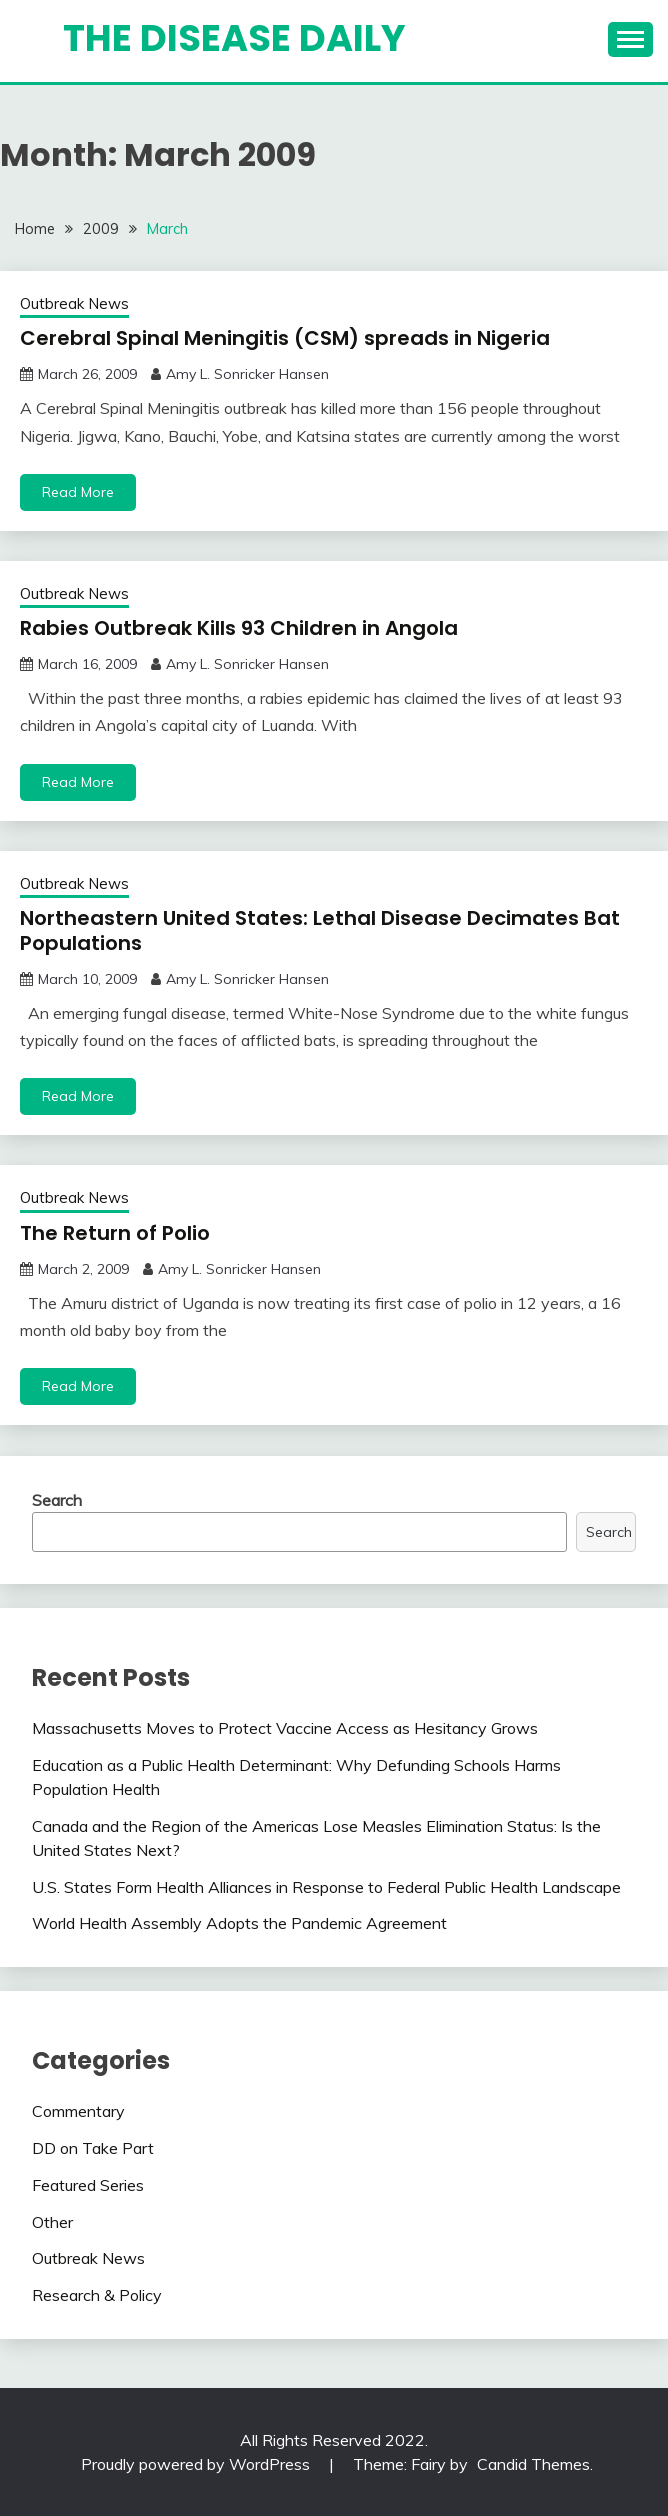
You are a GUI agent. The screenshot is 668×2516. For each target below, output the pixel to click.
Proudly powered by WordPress (197, 2464)
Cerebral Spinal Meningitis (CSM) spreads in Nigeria (285, 338)
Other (52, 2222)
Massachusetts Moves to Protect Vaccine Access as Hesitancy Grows (285, 1728)
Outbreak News (74, 303)
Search (57, 1500)
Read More (78, 492)
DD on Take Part (93, 2148)
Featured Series (88, 2185)
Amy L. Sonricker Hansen (247, 374)
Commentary (78, 2111)
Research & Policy (97, 2295)
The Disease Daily (234, 38)
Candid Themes (533, 2464)
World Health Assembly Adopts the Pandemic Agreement (239, 1923)
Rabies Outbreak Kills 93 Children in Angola (239, 628)
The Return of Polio (115, 1233)
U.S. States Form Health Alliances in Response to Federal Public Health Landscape (326, 1887)
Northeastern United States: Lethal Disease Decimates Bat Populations (320, 930)
